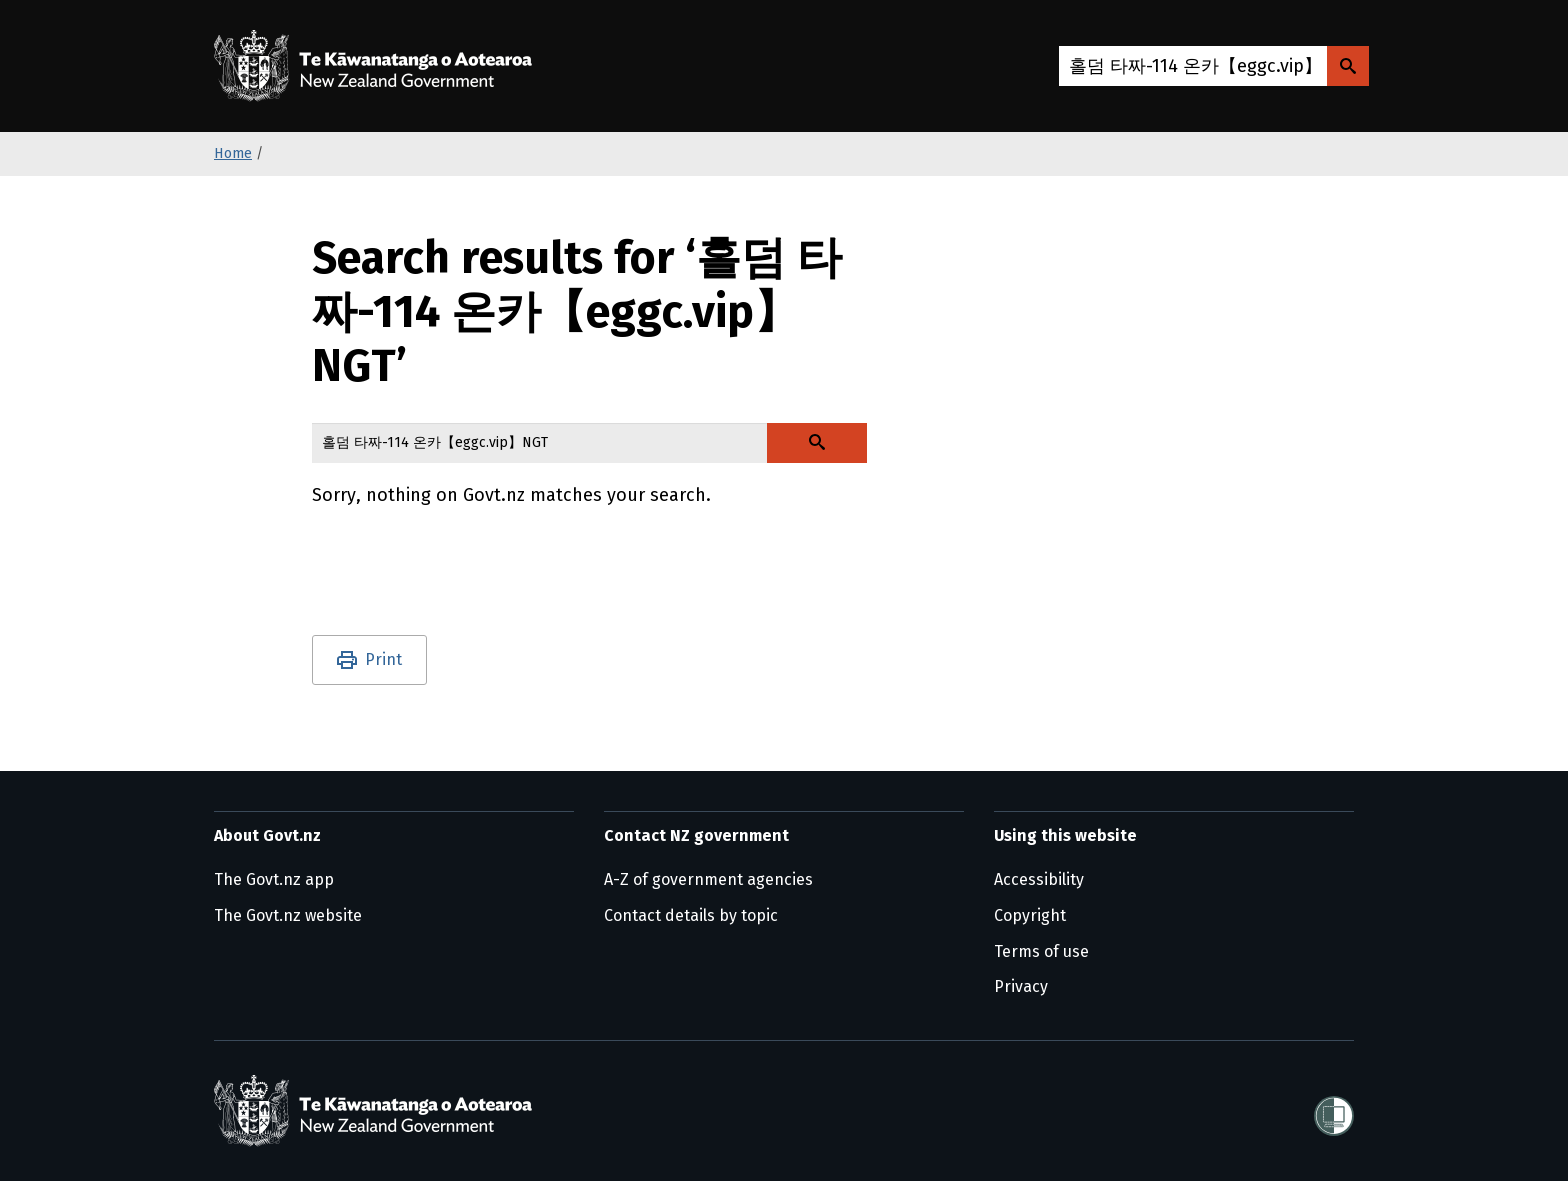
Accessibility (1039, 879)
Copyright (1030, 915)
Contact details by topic (691, 915)
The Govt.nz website (288, 915)
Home (233, 153)
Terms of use (1041, 951)
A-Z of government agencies (708, 879)
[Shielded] (1334, 1110)
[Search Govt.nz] (1348, 66)
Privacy (1021, 986)
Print (383, 659)
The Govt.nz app (274, 879)
